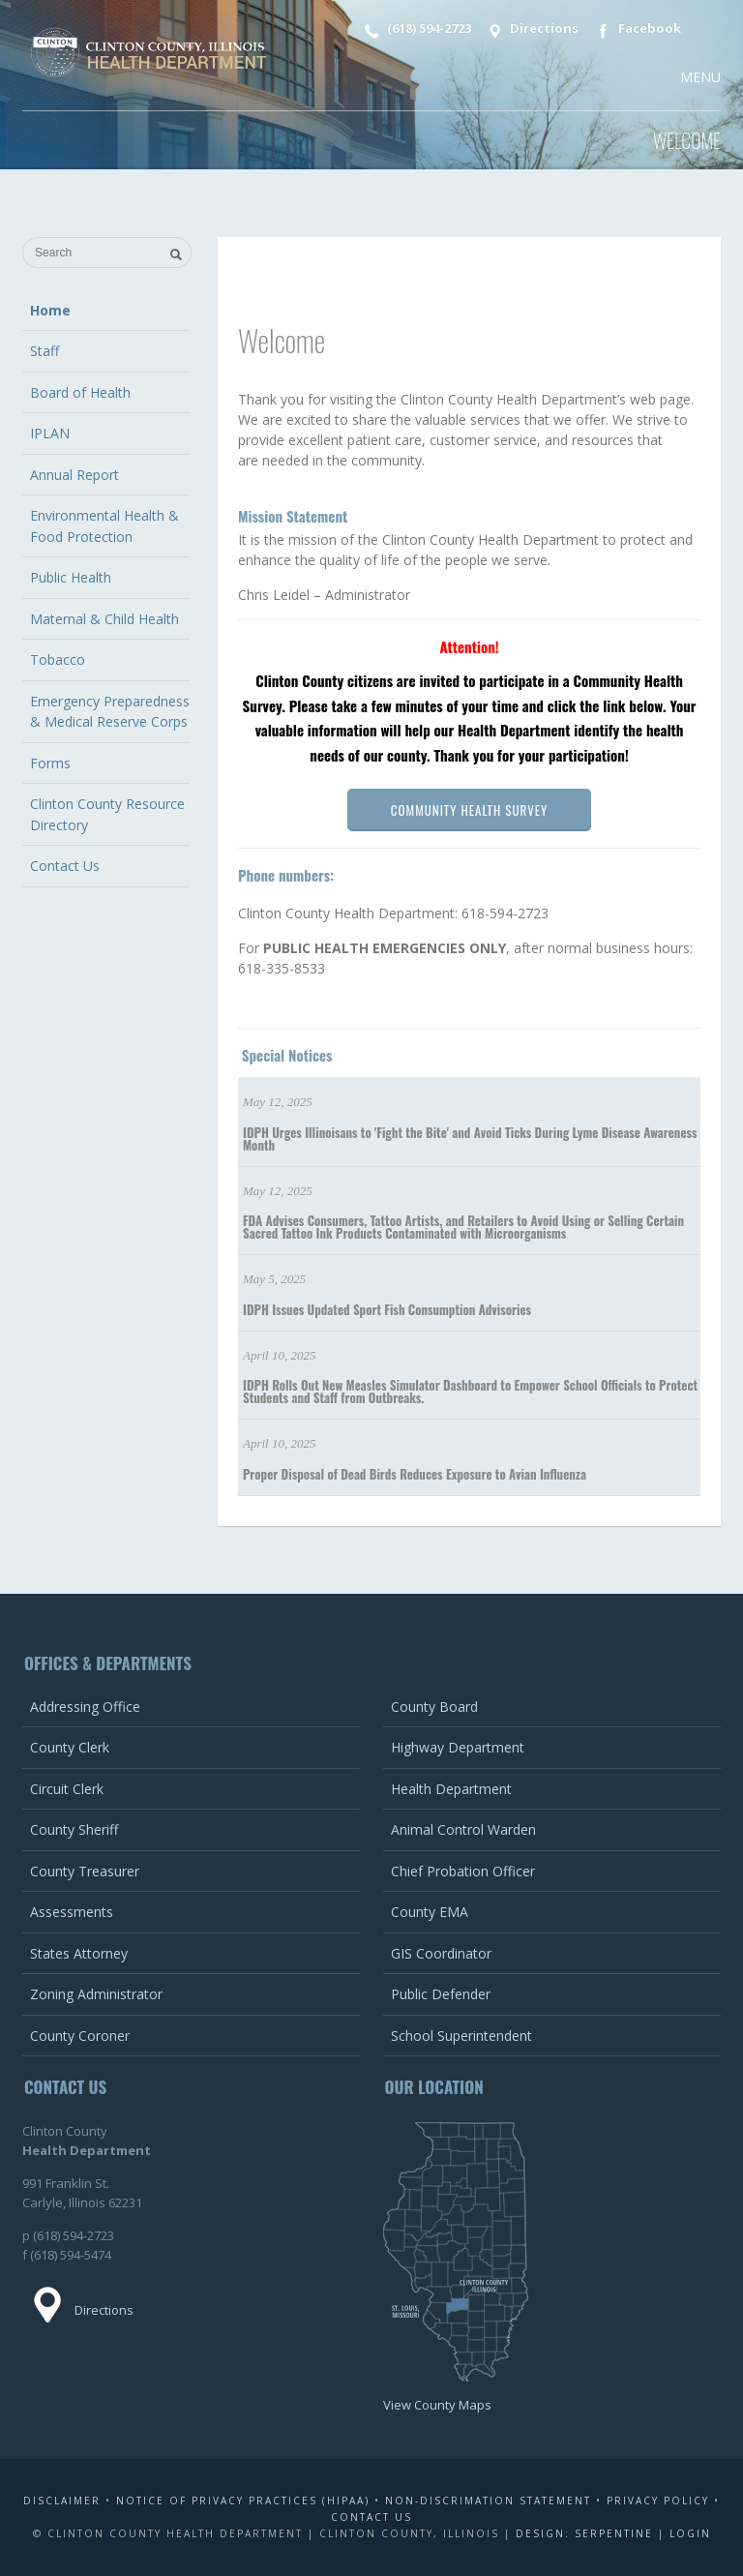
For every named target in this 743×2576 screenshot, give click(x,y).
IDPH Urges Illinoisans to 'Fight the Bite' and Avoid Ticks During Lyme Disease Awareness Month (470, 1138)
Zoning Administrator (96, 1994)
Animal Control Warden (463, 1829)
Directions (531, 30)
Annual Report (74, 474)
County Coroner (80, 2035)
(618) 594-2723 (415, 30)
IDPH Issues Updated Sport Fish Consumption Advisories (387, 1309)
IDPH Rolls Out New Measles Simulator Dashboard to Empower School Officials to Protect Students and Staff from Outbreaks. (470, 1391)
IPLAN (50, 433)
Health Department (451, 1789)
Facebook (635, 30)
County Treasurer (84, 1871)
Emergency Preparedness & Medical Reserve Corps (110, 712)
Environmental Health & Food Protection (104, 526)
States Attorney (79, 1953)
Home (50, 310)
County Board (434, 1706)
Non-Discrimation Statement (488, 2500)
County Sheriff (74, 1829)
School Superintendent (461, 2035)
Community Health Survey (469, 810)
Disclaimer (62, 2500)
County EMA (429, 1911)
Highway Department (457, 1747)
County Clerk (69, 1747)
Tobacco (57, 659)
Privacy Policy (658, 2500)
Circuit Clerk (67, 1789)
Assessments (71, 1911)
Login (690, 2533)
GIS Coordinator (441, 1953)
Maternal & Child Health (104, 619)
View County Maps (437, 2404)
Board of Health (80, 392)
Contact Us (65, 865)
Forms (50, 763)
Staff (44, 351)
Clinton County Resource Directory (107, 814)
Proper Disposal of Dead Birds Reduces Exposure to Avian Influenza (414, 1473)
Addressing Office (85, 1706)
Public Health (70, 577)
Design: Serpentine (584, 2533)
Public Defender (440, 1994)
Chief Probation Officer (463, 1871)
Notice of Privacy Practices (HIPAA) (243, 2500)
